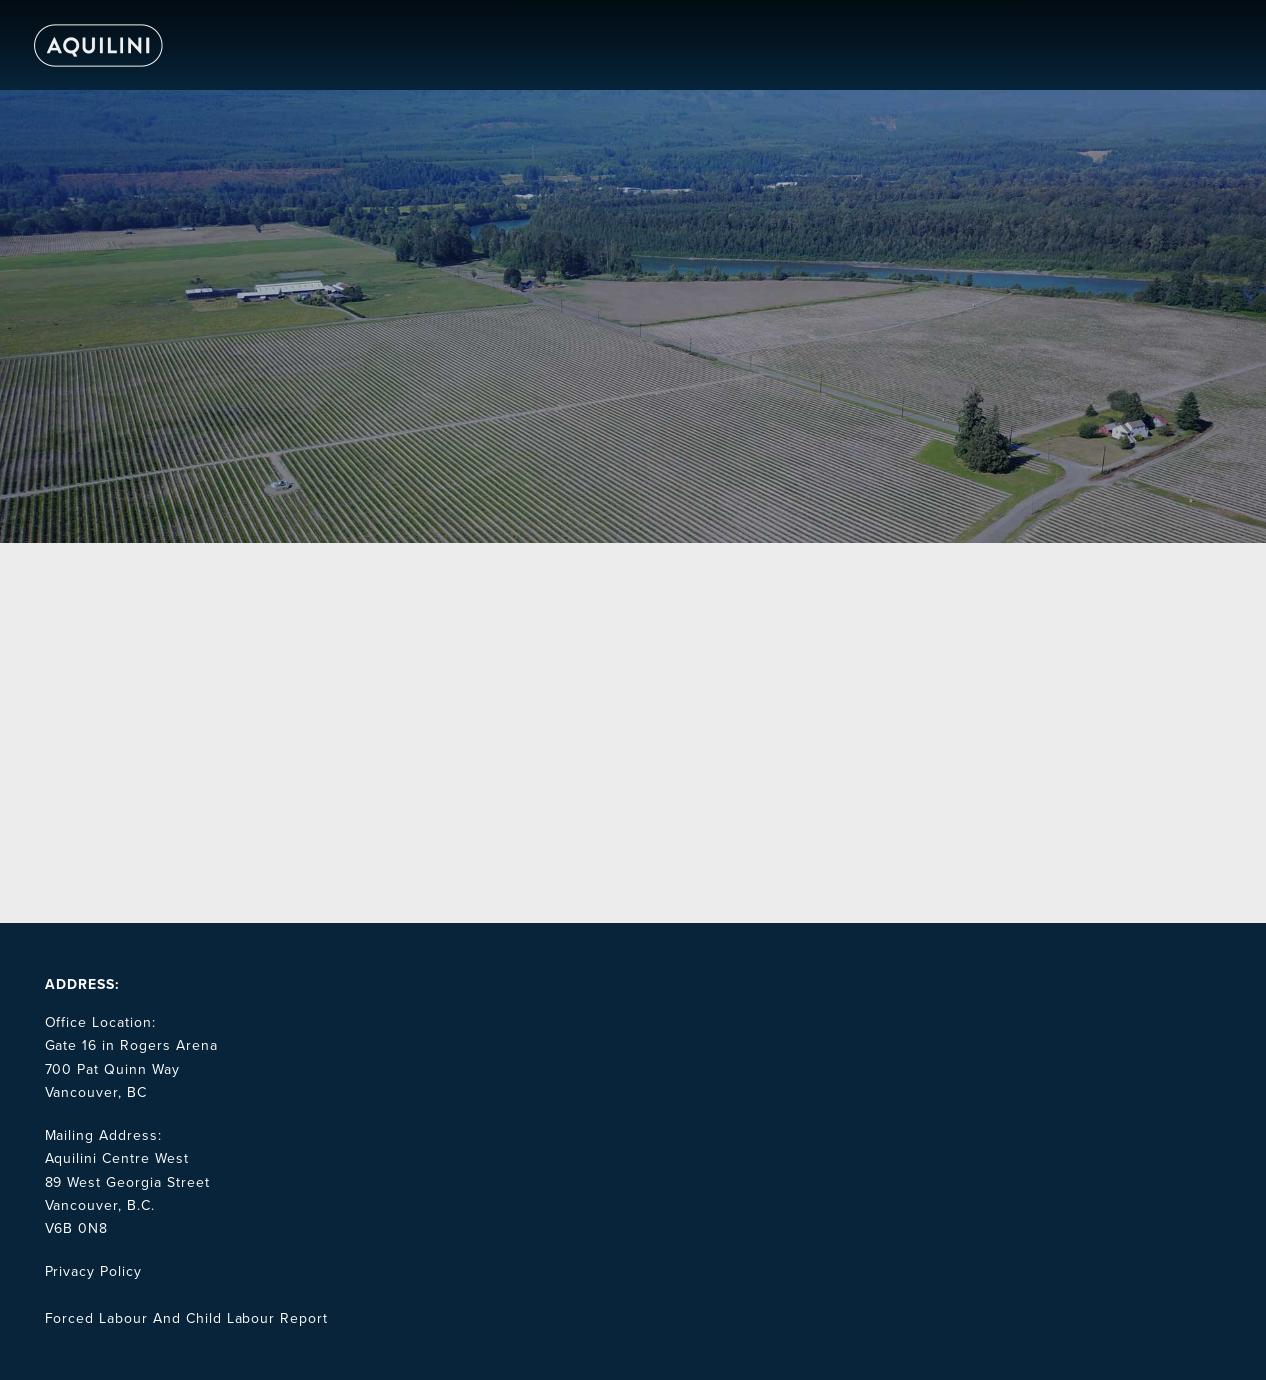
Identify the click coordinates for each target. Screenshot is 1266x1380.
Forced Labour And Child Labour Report (187, 1318)
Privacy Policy (93, 1271)
